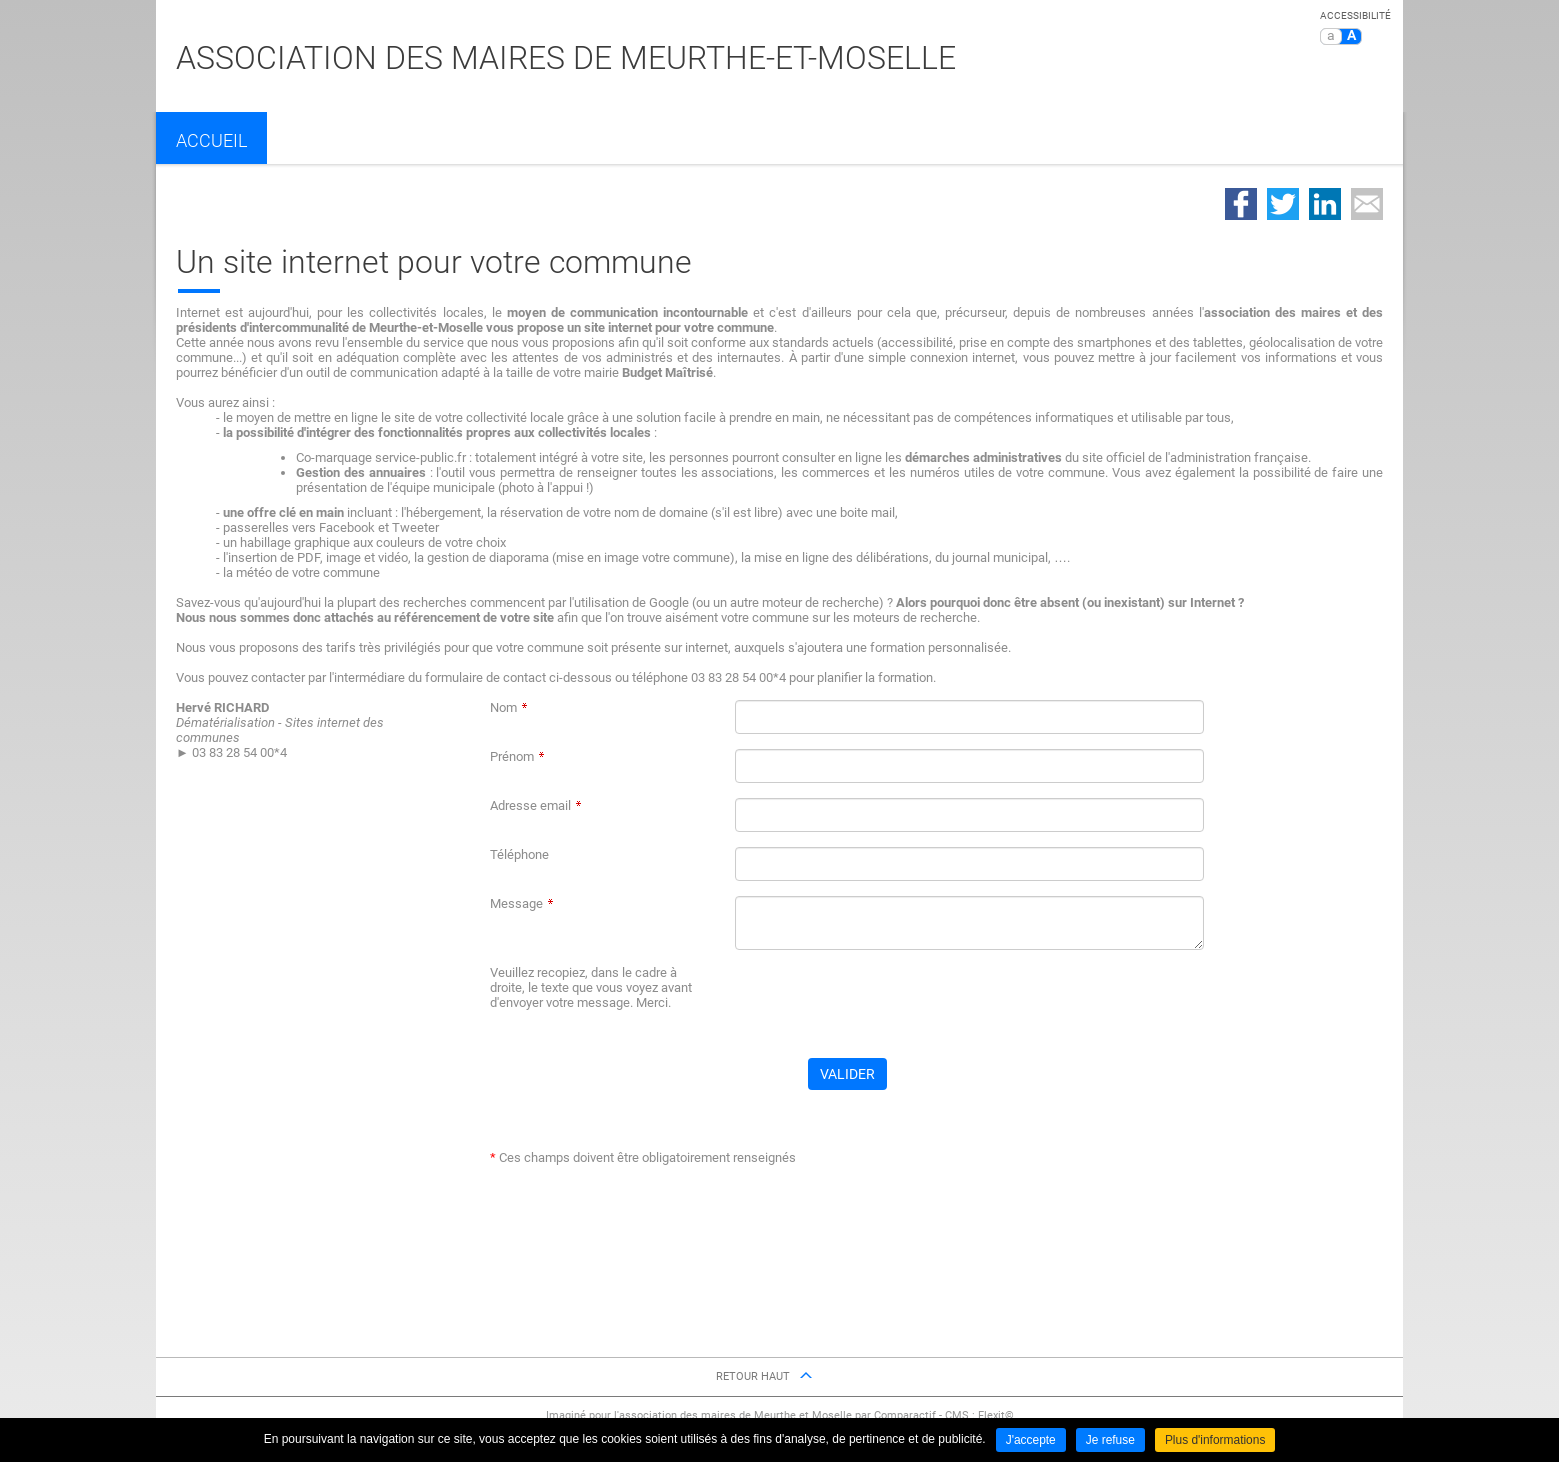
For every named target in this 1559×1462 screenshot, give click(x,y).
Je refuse (1110, 1440)
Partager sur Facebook (1241, 204)
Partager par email (1367, 204)
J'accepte (1030, 1440)
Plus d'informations (1215, 1440)
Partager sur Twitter (1283, 204)
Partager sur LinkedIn (1325, 204)
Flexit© (996, 1415)
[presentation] (887, 1004)
